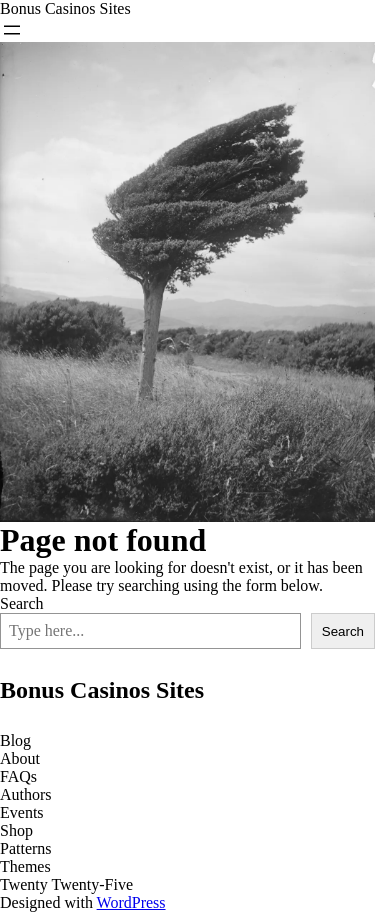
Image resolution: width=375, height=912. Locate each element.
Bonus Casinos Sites (65, 8)
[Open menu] (12, 30)
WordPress (131, 902)
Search (22, 603)
